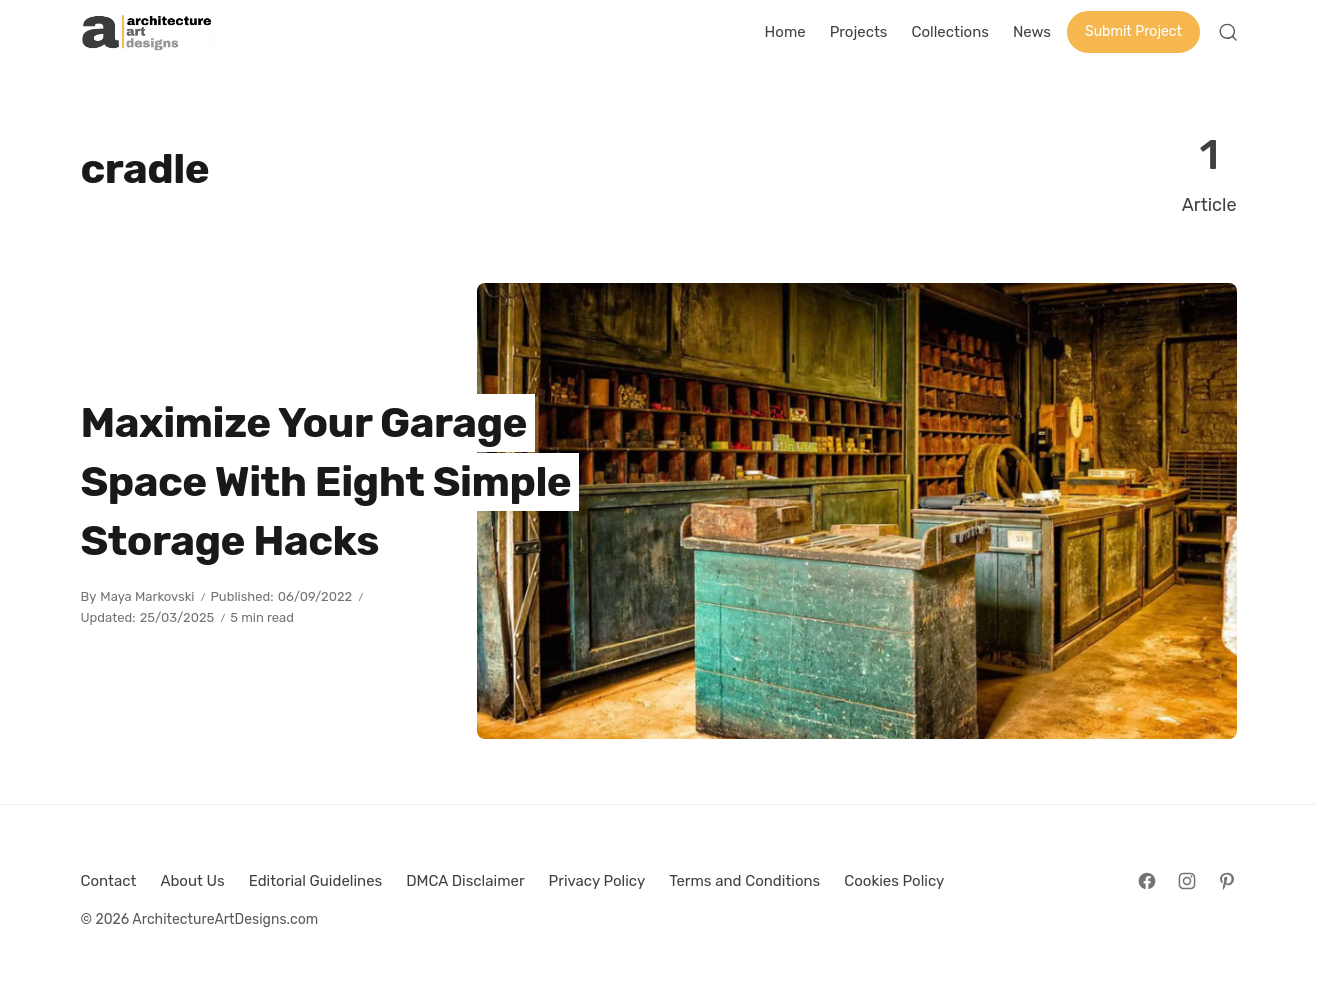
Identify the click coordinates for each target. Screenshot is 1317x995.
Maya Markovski (147, 596)
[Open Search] (1228, 32)
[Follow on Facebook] (1147, 881)
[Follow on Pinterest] (1227, 881)
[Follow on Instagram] (1187, 881)
